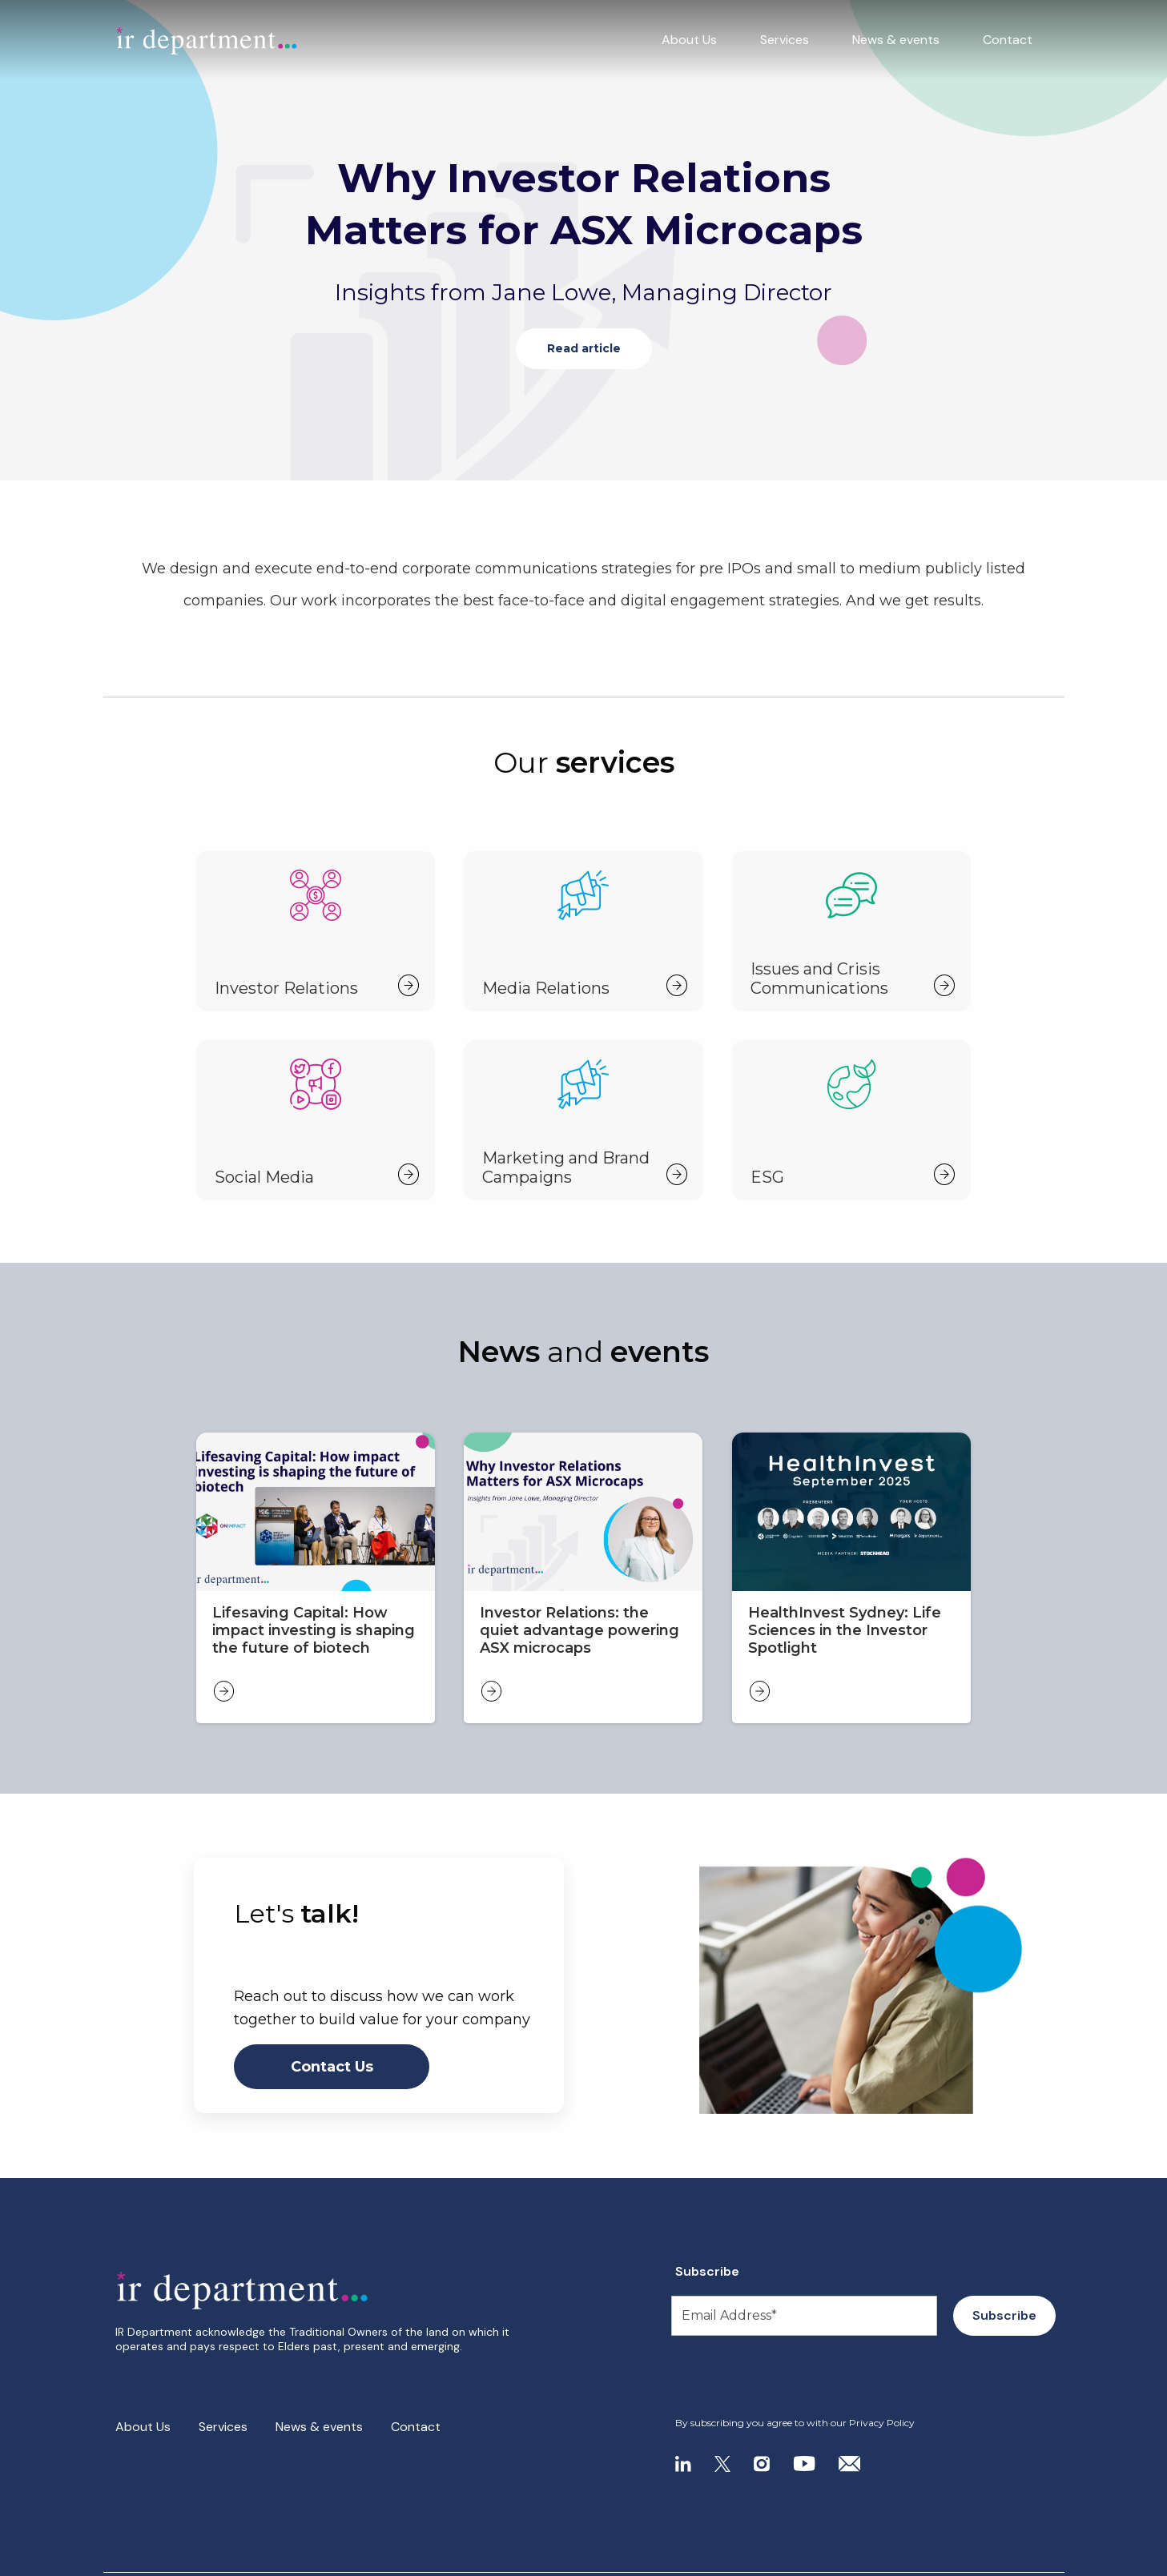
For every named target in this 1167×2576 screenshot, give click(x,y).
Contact (1007, 39)
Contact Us (332, 2067)
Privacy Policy (882, 2423)
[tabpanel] (583, 240)
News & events (896, 39)
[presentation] (772, 2376)
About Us (689, 39)
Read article (584, 348)
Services (784, 39)
